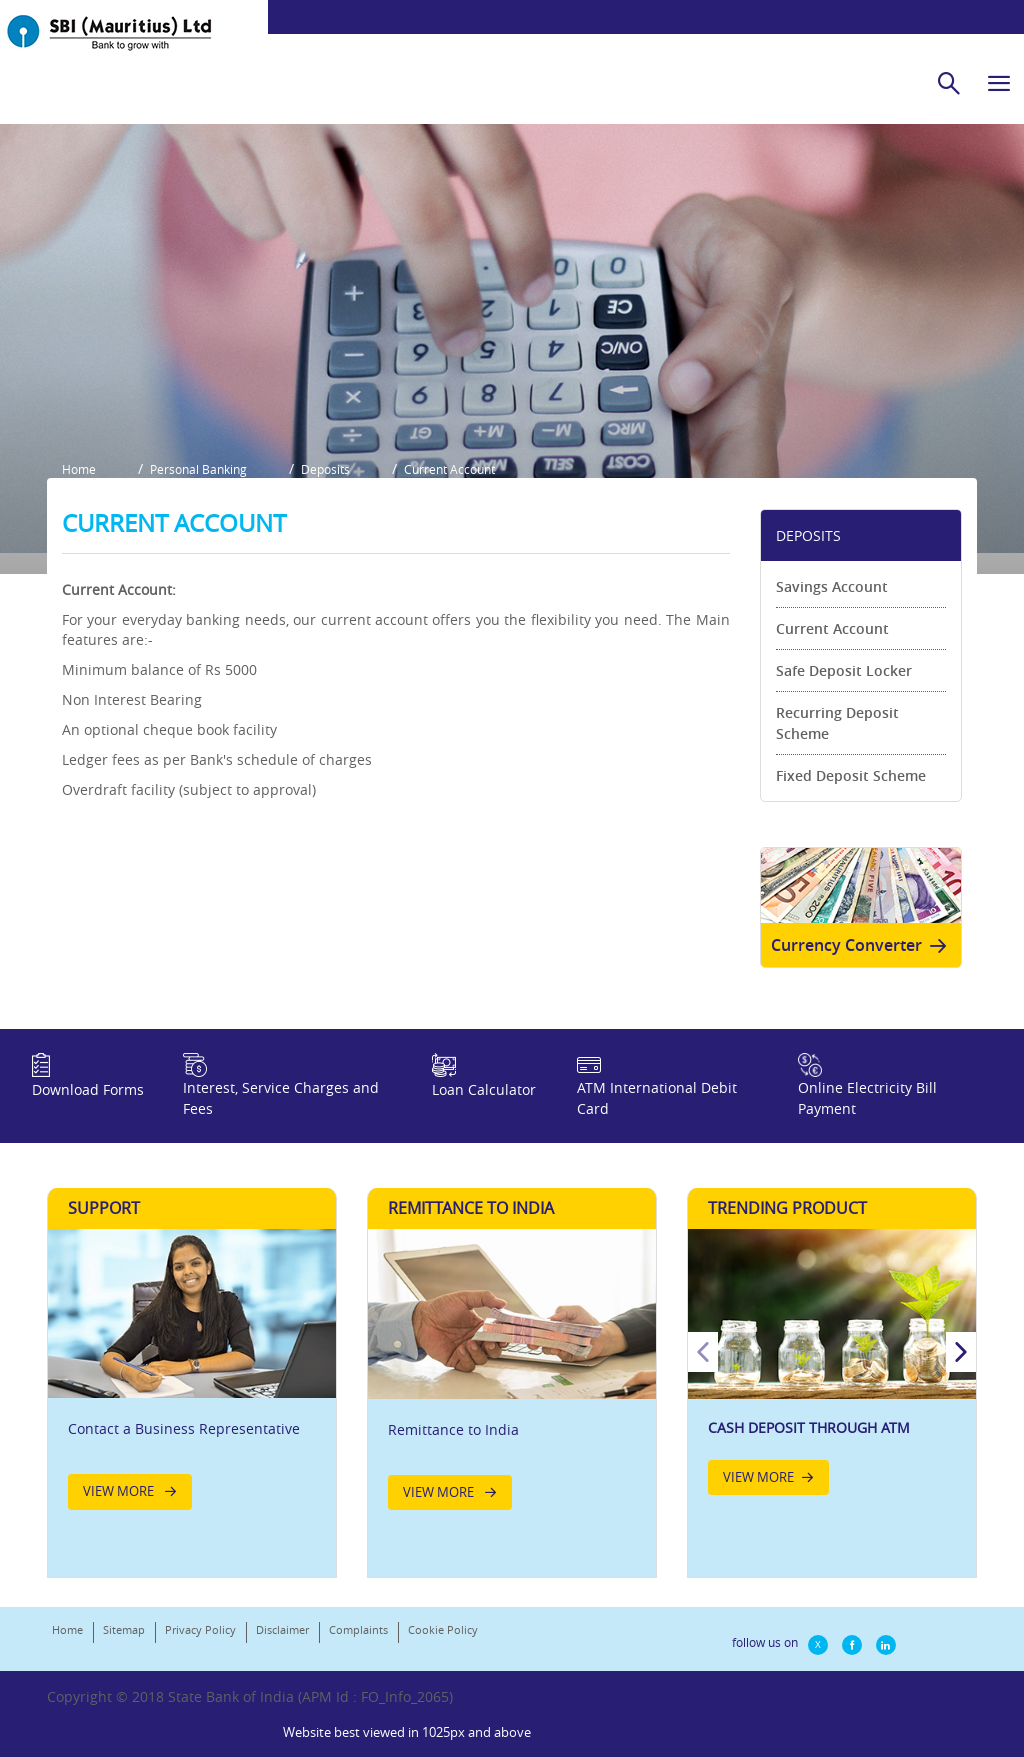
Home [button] (79, 486)
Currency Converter (863, 962)
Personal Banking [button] (199, 486)
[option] (832, 1392)
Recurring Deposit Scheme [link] (837, 739)
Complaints (358, 1650)
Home (67, 1650)
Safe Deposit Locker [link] (844, 686)
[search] (949, 83)
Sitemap (124, 1650)
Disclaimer (282, 1650)
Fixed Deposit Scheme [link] (851, 791)
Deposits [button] (327, 486)
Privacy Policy (200, 1650)
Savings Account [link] (832, 602)
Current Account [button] (452, 486)
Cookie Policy (443, 1650)
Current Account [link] (832, 644)
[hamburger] (999, 83)
